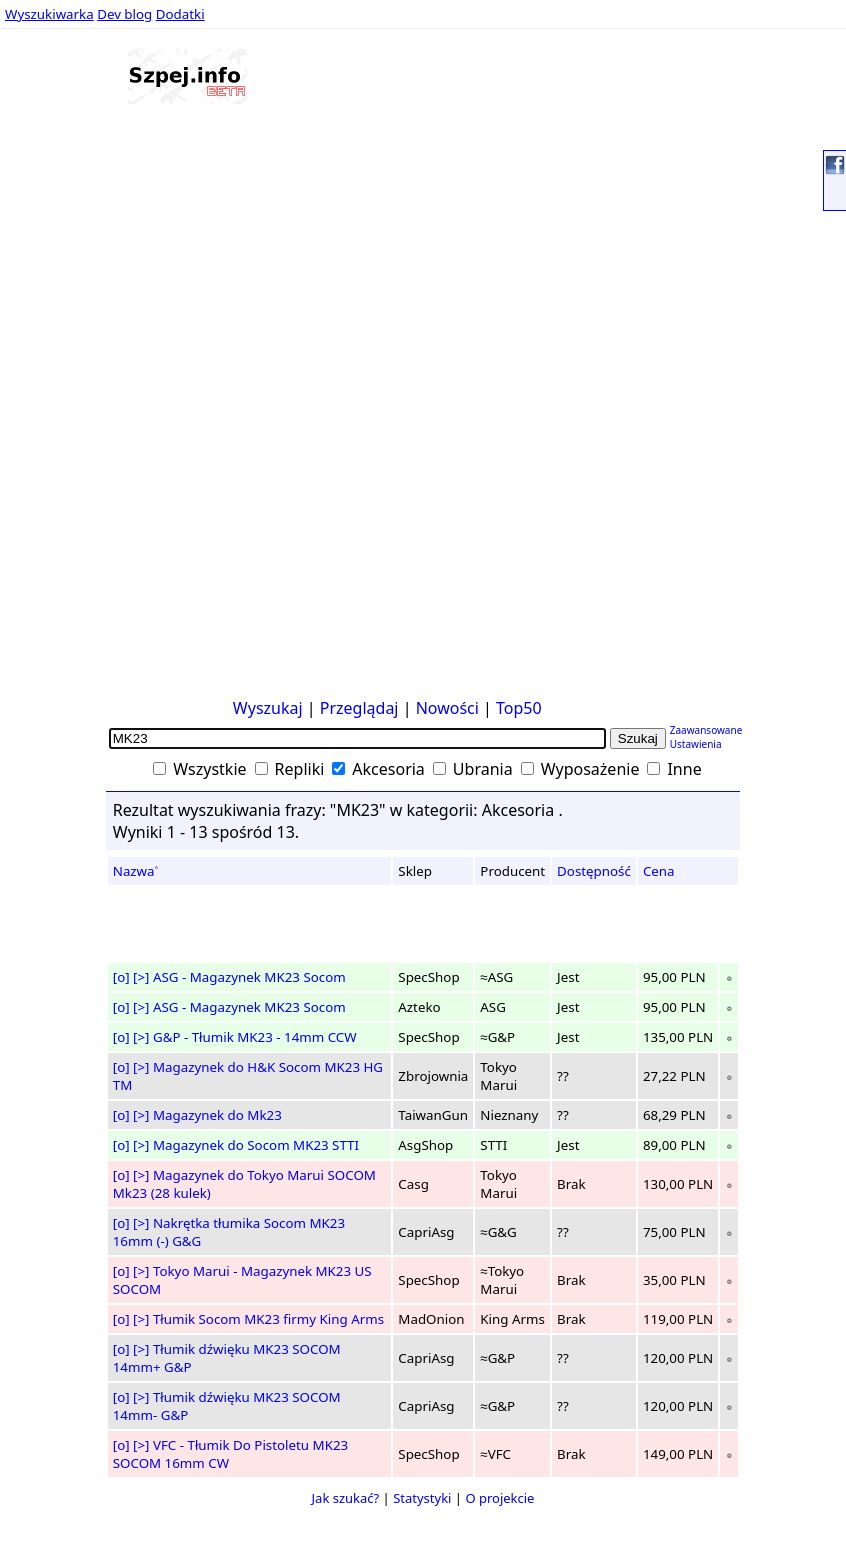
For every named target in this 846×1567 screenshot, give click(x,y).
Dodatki (180, 14)
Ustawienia (696, 744)
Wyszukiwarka (49, 14)
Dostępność (594, 871)
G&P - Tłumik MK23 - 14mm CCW (255, 1037)
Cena (659, 871)
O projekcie (499, 1498)
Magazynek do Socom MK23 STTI (256, 1145)
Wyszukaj (268, 708)
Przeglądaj (359, 708)
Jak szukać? (346, 1498)
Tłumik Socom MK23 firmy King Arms (268, 1319)
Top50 (519, 708)
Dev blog (124, 14)
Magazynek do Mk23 (217, 1115)
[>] (141, 977)
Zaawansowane (706, 730)
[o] (121, 977)
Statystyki (422, 1498)
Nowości (447, 708)
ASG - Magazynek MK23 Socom (249, 977)
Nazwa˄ (136, 871)
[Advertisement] (68, 389)
